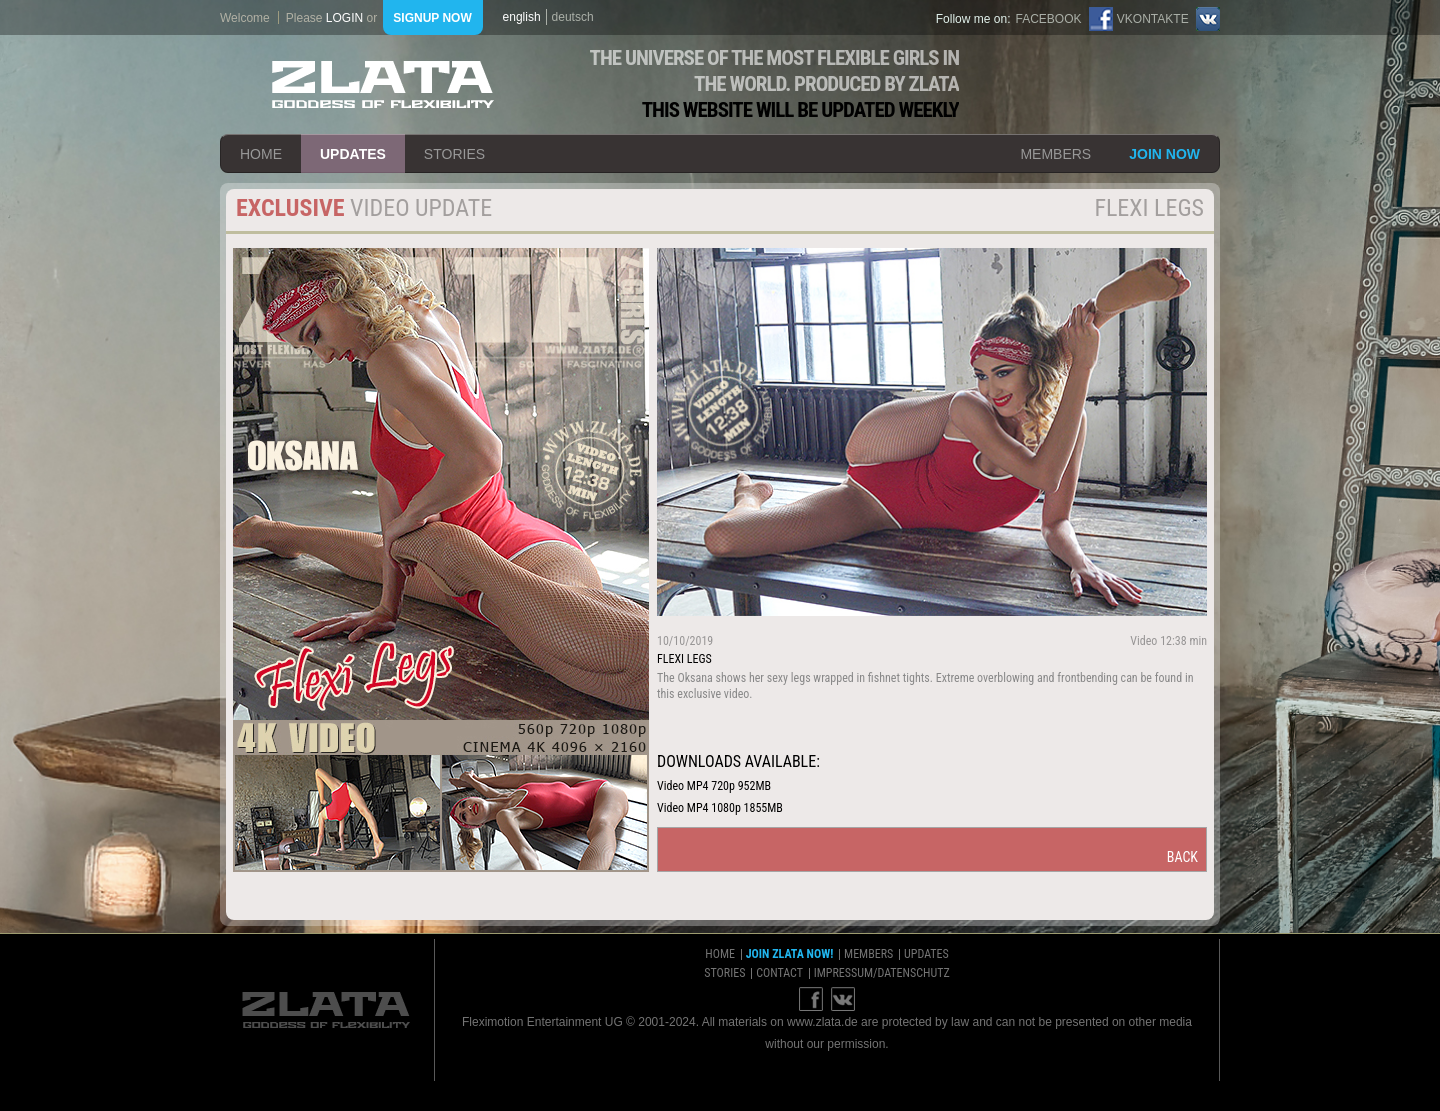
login (344, 18)
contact (779, 973)
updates (353, 154)
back (1182, 857)
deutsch (573, 17)
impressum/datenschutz (882, 973)
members (1055, 154)
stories (454, 154)
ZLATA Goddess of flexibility (383, 84)
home (261, 154)
